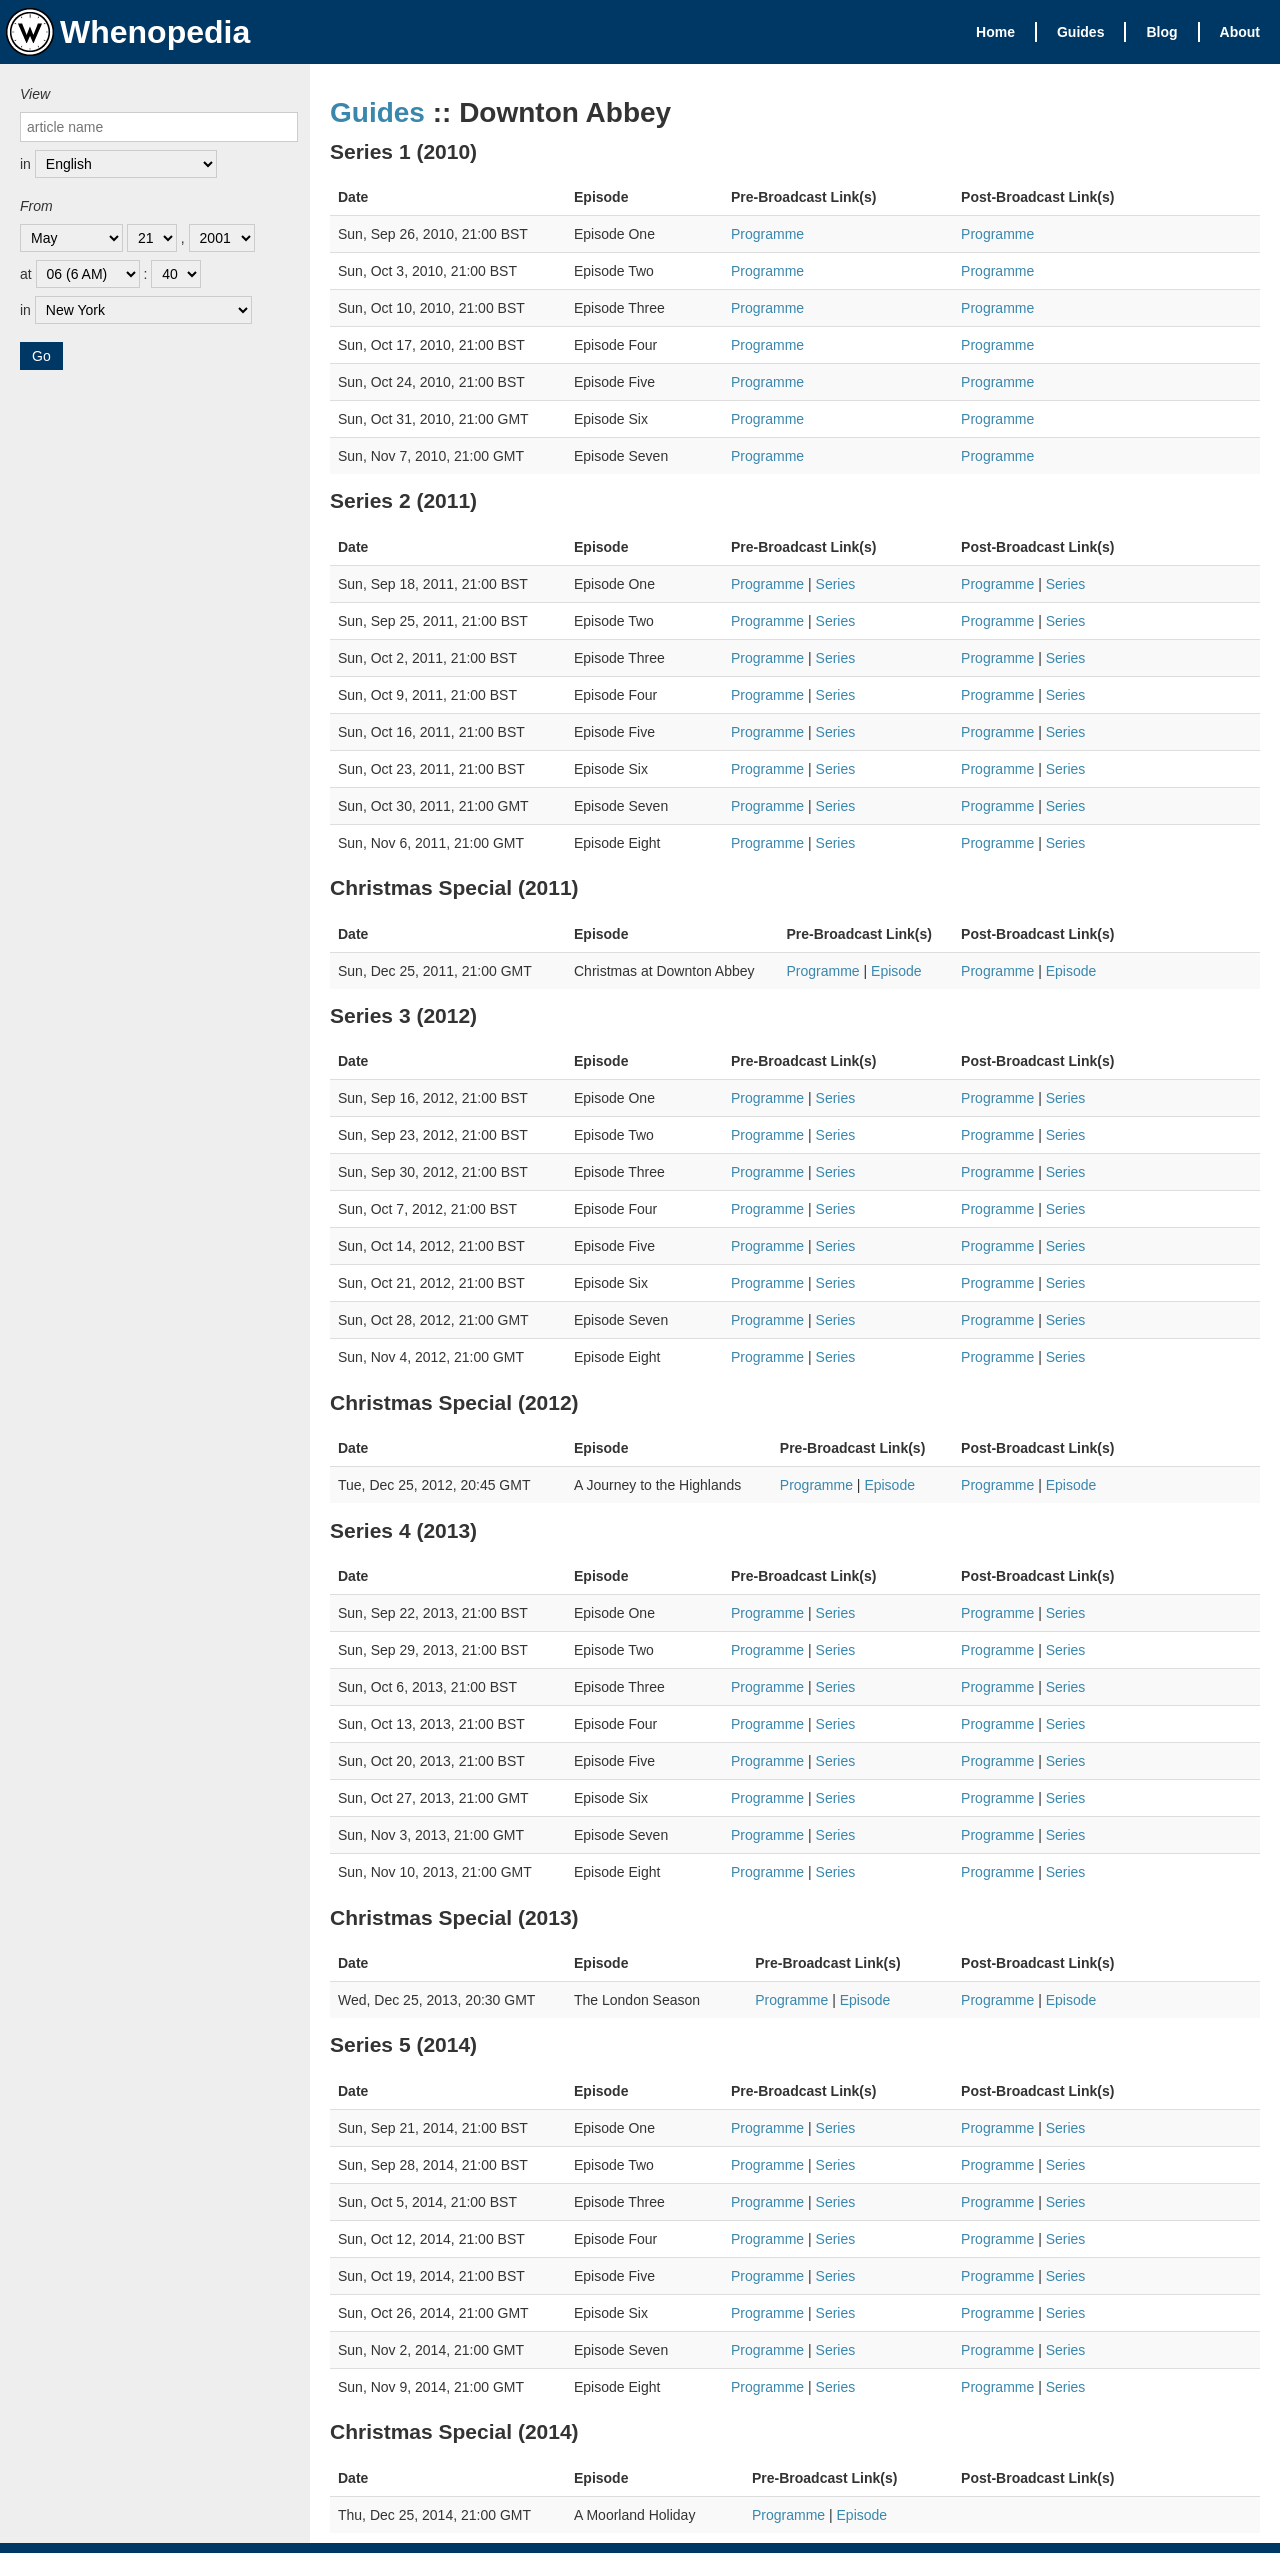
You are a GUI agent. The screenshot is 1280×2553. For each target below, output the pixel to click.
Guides (1080, 32)
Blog (1161, 32)
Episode (896, 971)
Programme (767, 234)
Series (836, 584)
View (35, 94)
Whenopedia (128, 32)
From (36, 206)
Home (995, 32)
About (1240, 32)
